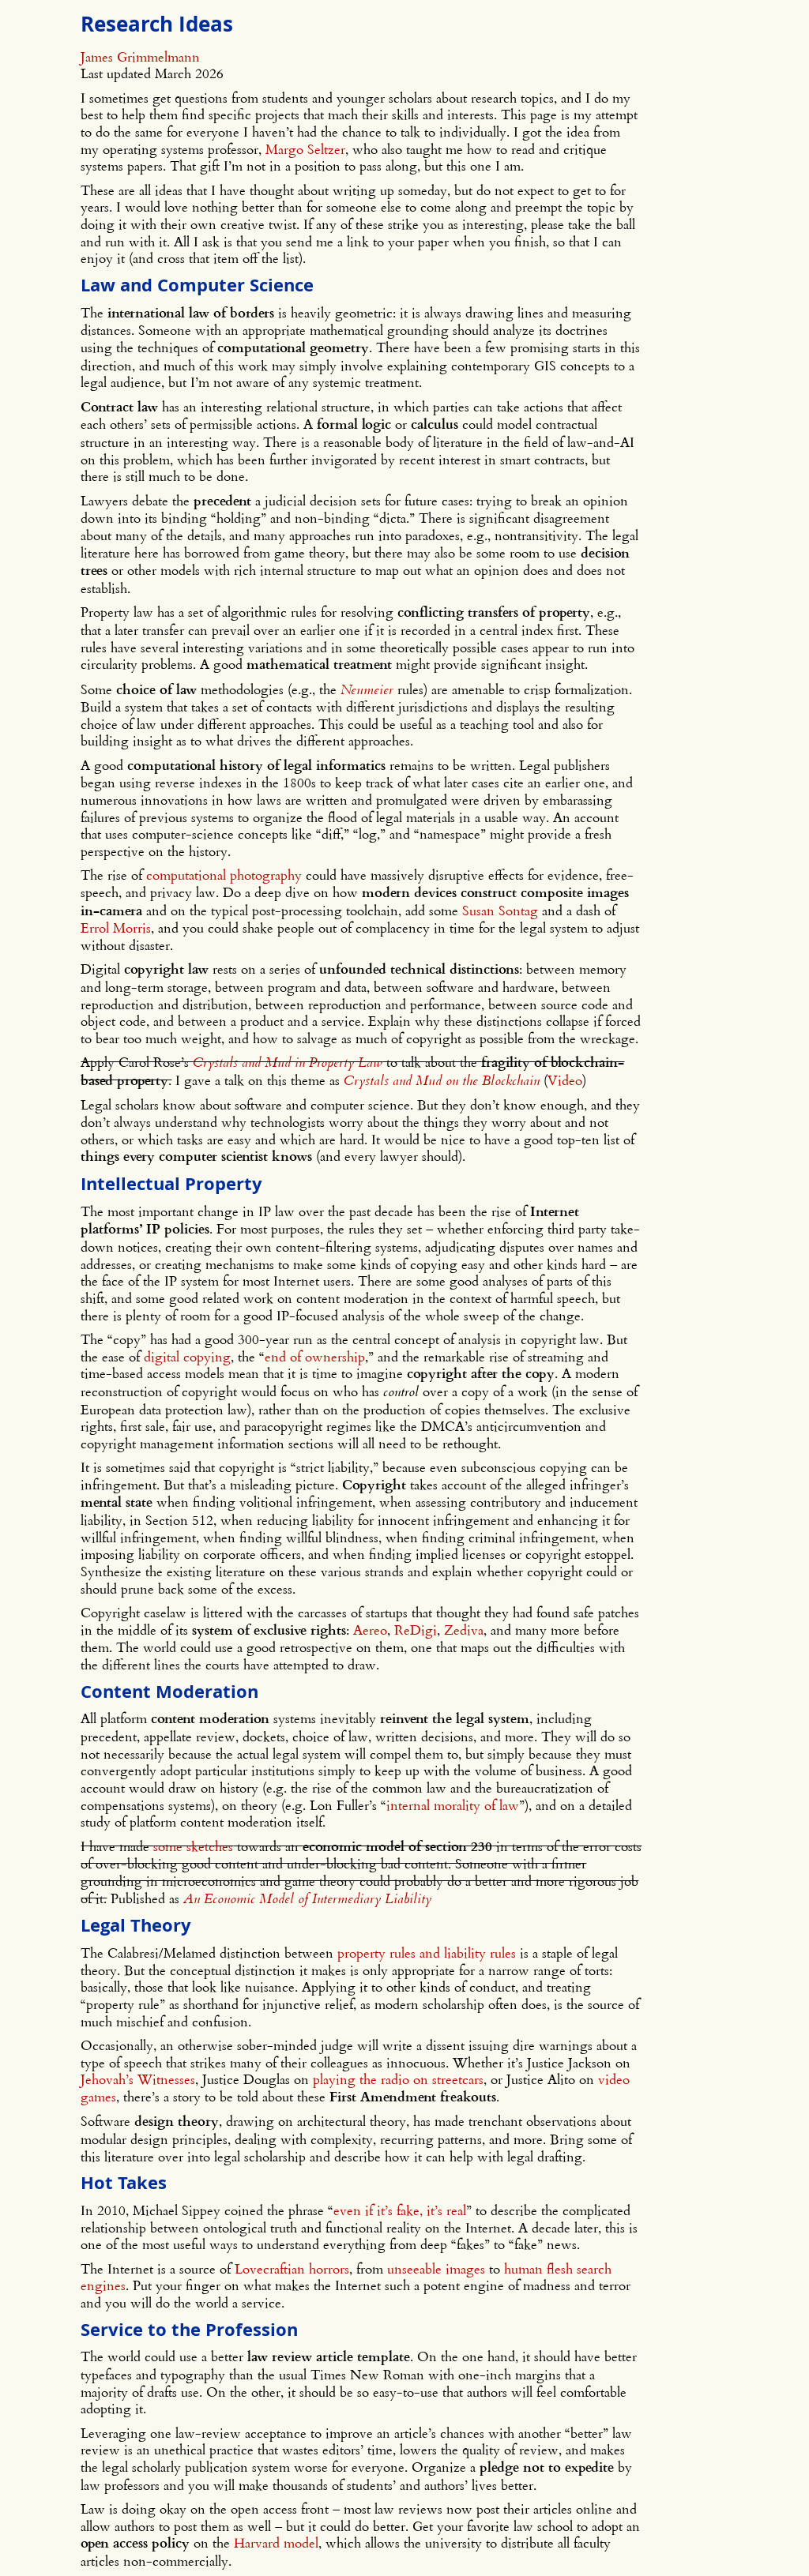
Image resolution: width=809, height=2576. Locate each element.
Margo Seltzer (305, 149)
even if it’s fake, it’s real (399, 2210)
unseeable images (436, 2268)
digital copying (187, 1356)
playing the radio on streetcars (398, 2079)
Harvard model (276, 2542)
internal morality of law (452, 1805)
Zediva (464, 1629)
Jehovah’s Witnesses (138, 2079)
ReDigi (415, 1629)
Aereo (370, 1629)
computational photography (224, 875)
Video (564, 1080)
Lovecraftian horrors (292, 2268)
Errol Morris (116, 927)
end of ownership (315, 1356)
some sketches (193, 1846)
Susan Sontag (500, 910)
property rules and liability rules (426, 1952)
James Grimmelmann (140, 56)
